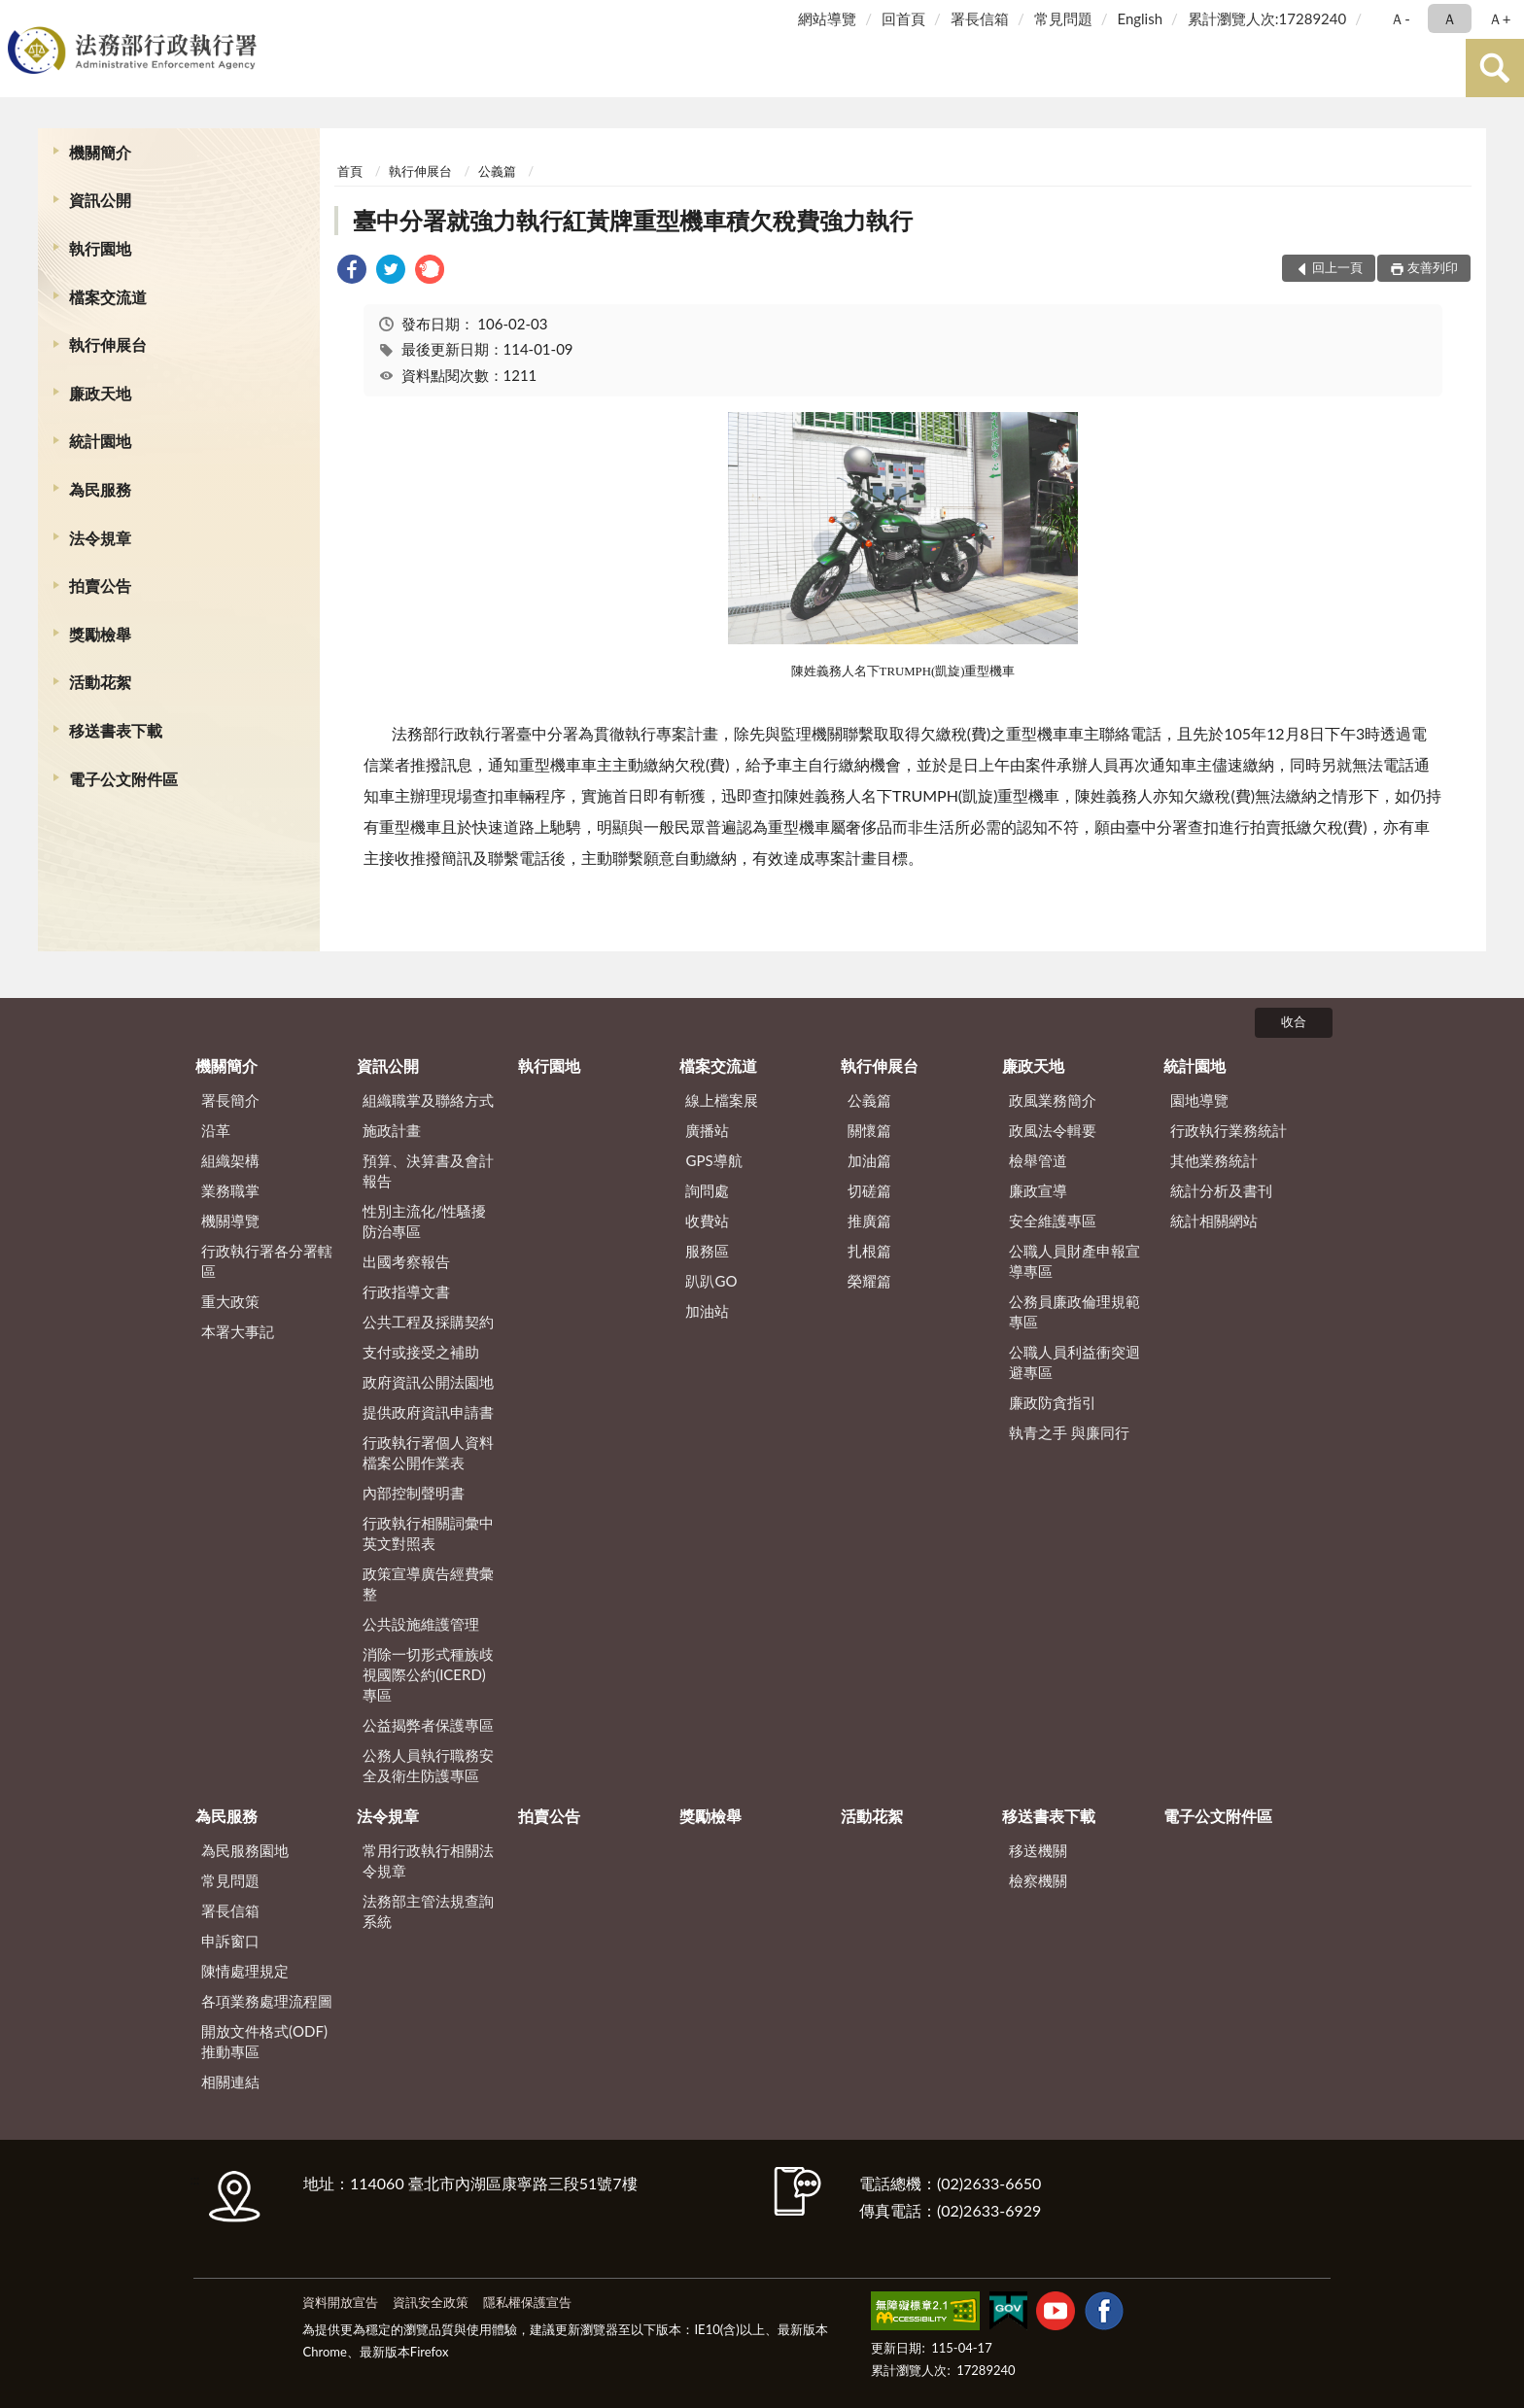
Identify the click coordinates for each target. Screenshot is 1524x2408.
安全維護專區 (1052, 1220)
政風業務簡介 (1052, 1100)
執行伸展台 (108, 344)
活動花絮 (100, 681)
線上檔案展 (721, 1100)
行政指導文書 (406, 1291)
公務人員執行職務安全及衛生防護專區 (428, 1765)
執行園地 (100, 248)
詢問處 (707, 1190)
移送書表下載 (115, 730)
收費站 (707, 1220)
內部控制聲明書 (414, 1492)
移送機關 (1038, 1850)
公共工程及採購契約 (428, 1321)
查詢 (1495, 68)
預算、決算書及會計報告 (428, 1170)
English (1139, 18)
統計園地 (100, 440)
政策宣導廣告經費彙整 (428, 1583)
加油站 (707, 1311)
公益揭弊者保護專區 (428, 1725)
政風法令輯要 (1052, 1130)
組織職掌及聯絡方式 (428, 1100)
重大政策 (230, 1301)
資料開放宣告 (340, 2302)
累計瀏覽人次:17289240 (1267, 18)
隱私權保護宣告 (527, 2302)
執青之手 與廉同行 (1069, 1432)
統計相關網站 (1214, 1220)
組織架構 (230, 1160)
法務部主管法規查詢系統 (428, 1911)
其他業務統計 (1214, 1160)
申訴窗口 (230, 1940)
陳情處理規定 (245, 1970)
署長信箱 (980, 18)
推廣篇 (869, 1220)
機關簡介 (100, 152)
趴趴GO (711, 1281)
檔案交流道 (108, 297)
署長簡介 (230, 1100)
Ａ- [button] (1400, 18)
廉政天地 (100, 393)
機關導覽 (230, 1220)
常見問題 (1063, 18)
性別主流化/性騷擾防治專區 (424, 1221)
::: (18, 17)
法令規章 (100, 538)
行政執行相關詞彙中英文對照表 (428, 1533)
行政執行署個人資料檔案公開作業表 (428, 1452)
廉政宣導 (1038, 1190)
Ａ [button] (1449, 18)
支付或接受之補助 (421, 1351)
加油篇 (869, 1160)
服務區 (707, 1250)
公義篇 (497, 171)
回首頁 (903, 18)
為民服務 (100, 489)
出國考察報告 (406, 1261)
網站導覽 (827, 18)
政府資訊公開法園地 (428, 1382)
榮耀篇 (869, 1281)
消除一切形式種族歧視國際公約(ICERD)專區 (428, 1674)
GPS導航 (713, 1160)
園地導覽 (1199, 1100)
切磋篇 (869, 1190)
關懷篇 (869, 1130)
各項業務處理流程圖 (266, 2001)
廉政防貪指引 (1052, 1402)
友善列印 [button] (1432, 267)
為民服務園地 (245, 1850)
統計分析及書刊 (1221, 1190)
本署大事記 (237, 1331)
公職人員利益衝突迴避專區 (1074, 1362)
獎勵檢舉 (100, 634)
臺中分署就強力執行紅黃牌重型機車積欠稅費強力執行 (633, 220)
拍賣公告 (100, 585)
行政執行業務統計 (1228, 1130)
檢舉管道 (1038, 1160)
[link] (351, 272)
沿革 (215, 1130)
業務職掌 (230, 1190)
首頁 (350, 171)
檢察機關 (1038, 1880)
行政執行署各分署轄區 (266, 1261)
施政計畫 (392, 1130)
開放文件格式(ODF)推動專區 (264, 2041)
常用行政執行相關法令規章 (428, 1860)
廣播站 (707, 1130)
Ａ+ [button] (1499, 18)
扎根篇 (869, 1250)
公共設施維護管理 (421, 1624)
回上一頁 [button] (1337, 267)
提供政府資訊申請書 (428, 1412)
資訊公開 (100, 199)
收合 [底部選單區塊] (1293, 1021)
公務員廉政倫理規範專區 (1074, 1311)
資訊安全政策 (430, 2302)
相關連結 (230, 2081)
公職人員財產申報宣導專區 (1074, 1261)
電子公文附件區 (123, 779)
